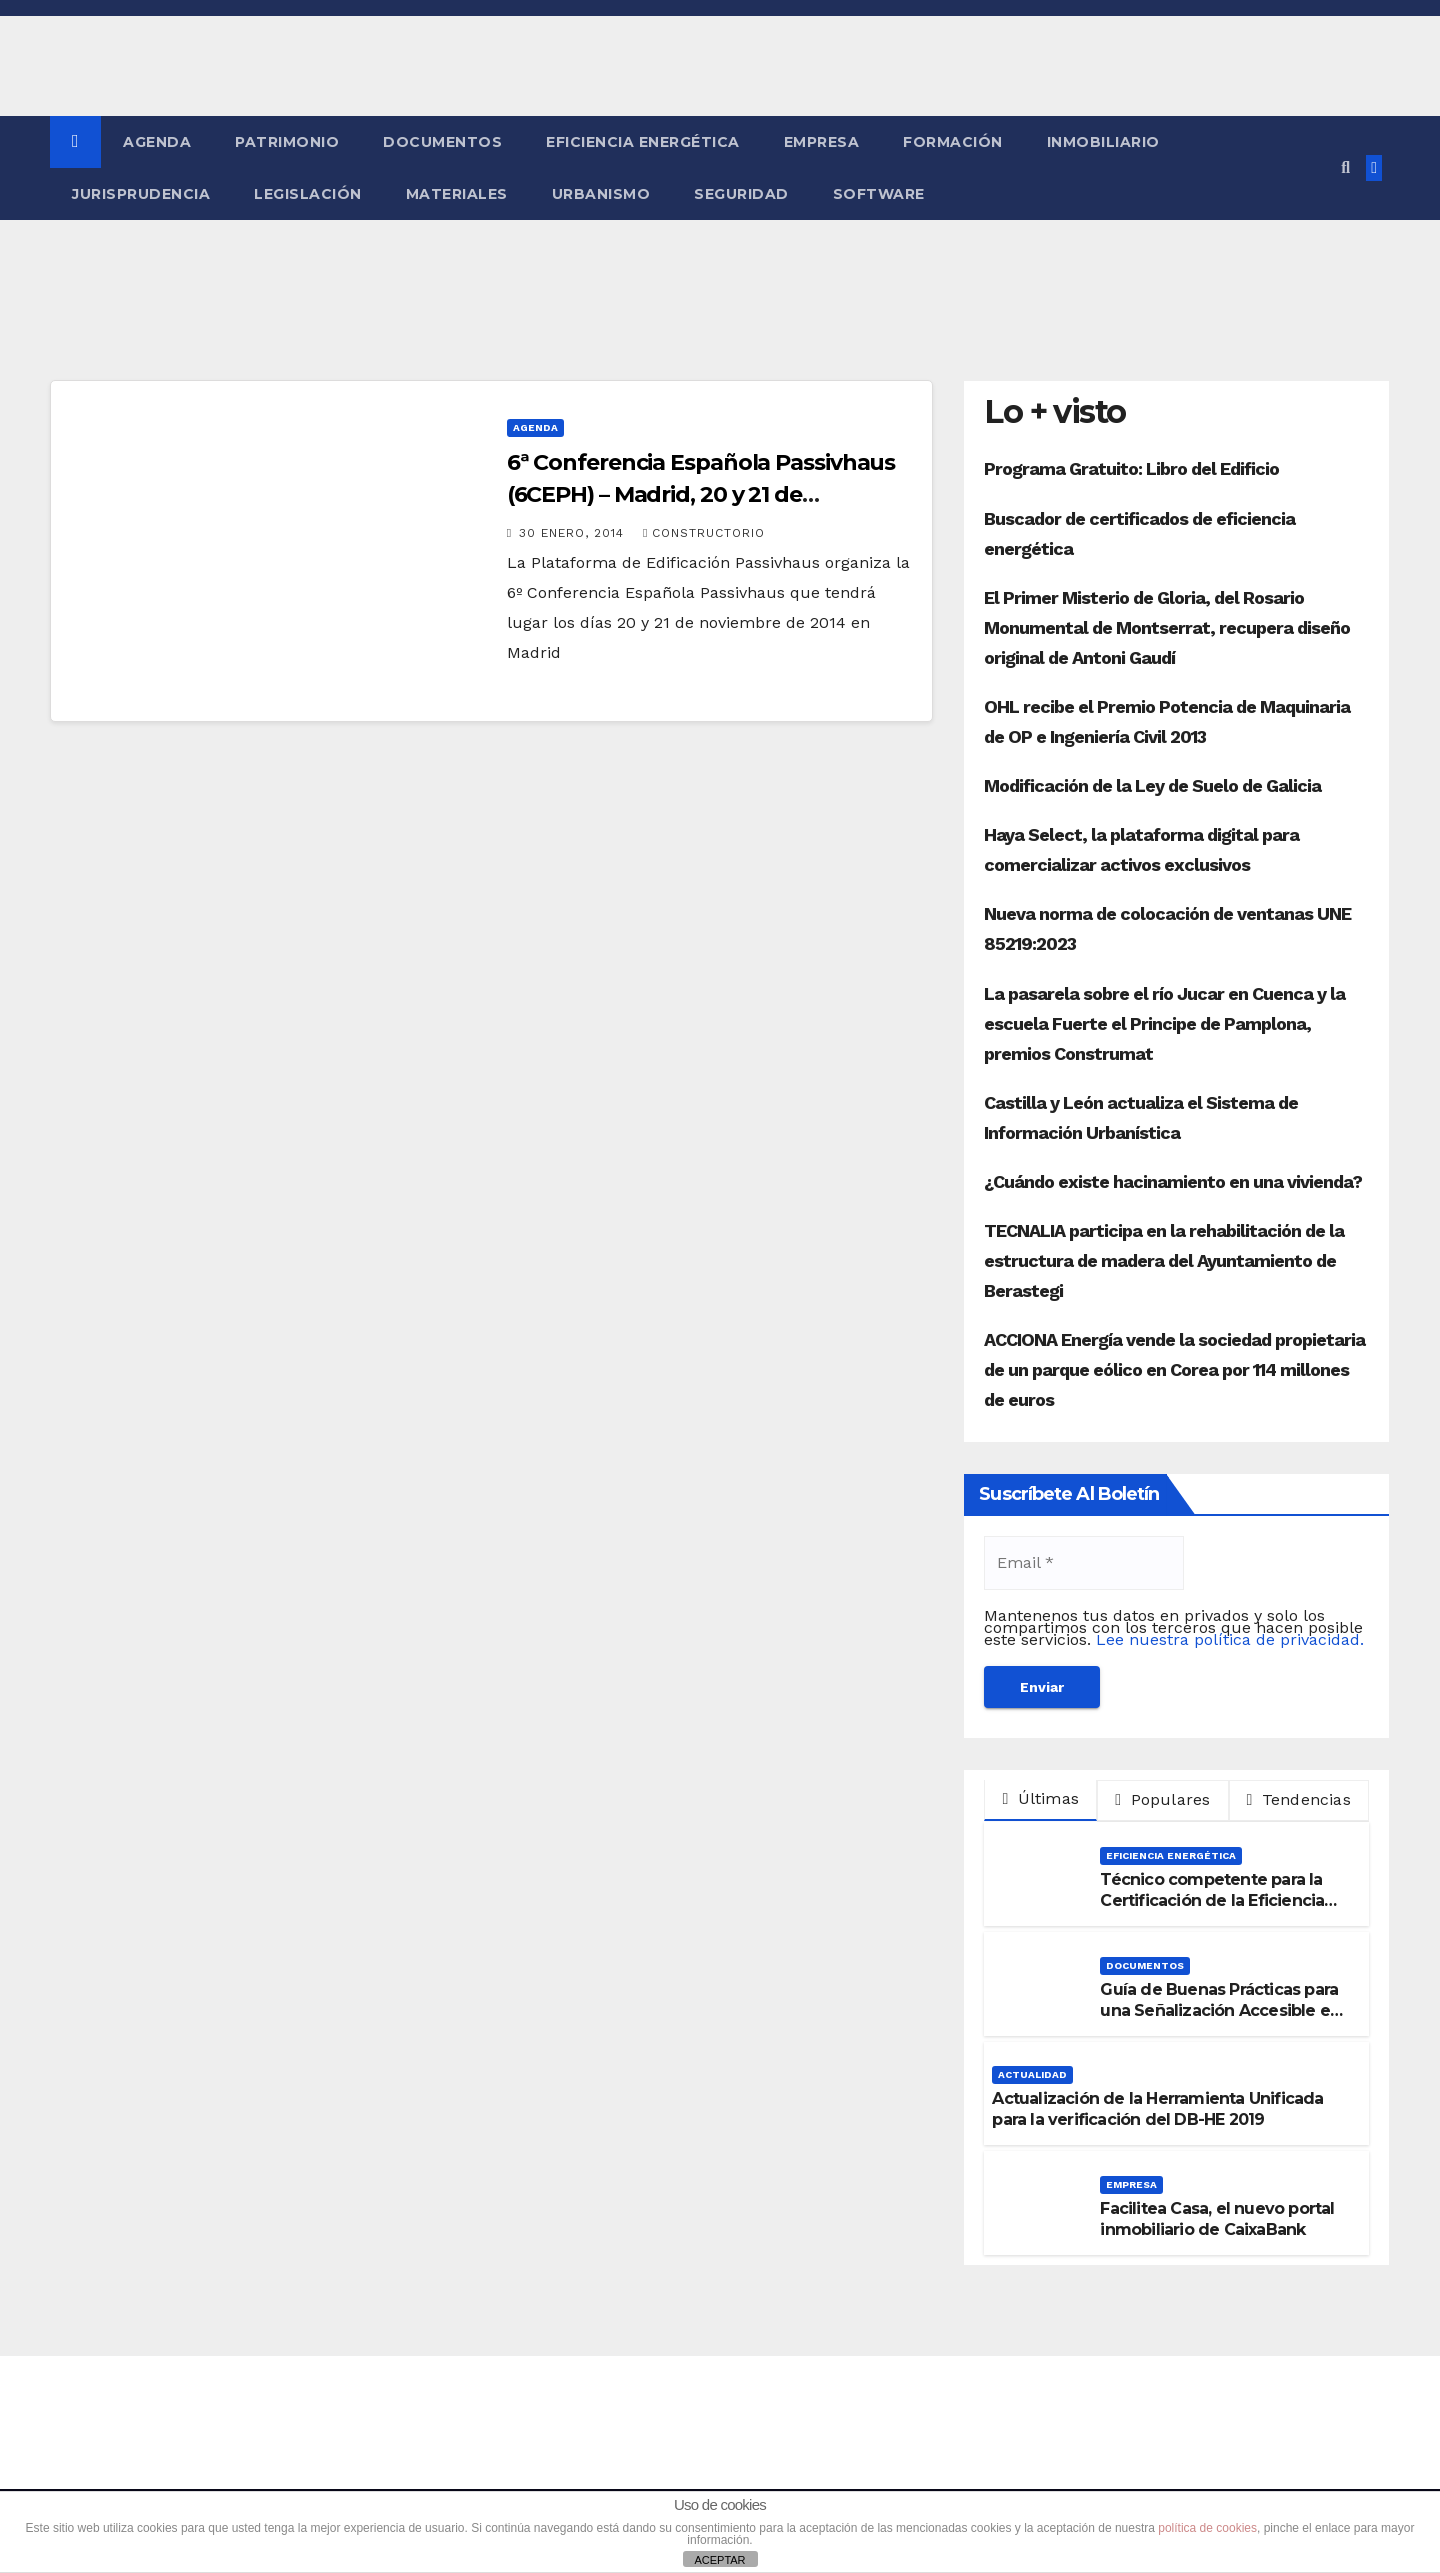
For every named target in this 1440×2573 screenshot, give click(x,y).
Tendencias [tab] (1299, 1799)
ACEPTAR (719, 2560)
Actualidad (1032, 2074)
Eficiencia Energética (643, 142)
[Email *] (1084, 1563)
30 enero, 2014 (574, 533)
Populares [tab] (1162, 1799)
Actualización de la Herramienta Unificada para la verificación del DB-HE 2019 (1157, 2109)
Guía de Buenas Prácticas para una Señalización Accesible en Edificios (1220, 2010)
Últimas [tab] (1040, 1798)
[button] (1345, 167)
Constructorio (704, 533)
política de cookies (1207, 2528)
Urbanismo (601, 194)
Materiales (457, 194)
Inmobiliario (1103, 142)
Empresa (822, 142)
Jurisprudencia (141, 194)
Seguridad (741, 194)
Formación (953, 142)
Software (879, 194)
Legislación (308, 194)
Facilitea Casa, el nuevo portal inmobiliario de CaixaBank (1217, 2219)
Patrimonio (287, 142)
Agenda (157, 142)
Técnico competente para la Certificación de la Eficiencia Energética (1212, 1900)
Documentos (442, 142)
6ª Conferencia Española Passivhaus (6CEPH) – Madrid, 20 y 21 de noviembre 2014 (701, 494)
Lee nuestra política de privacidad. (1230, 1639)
